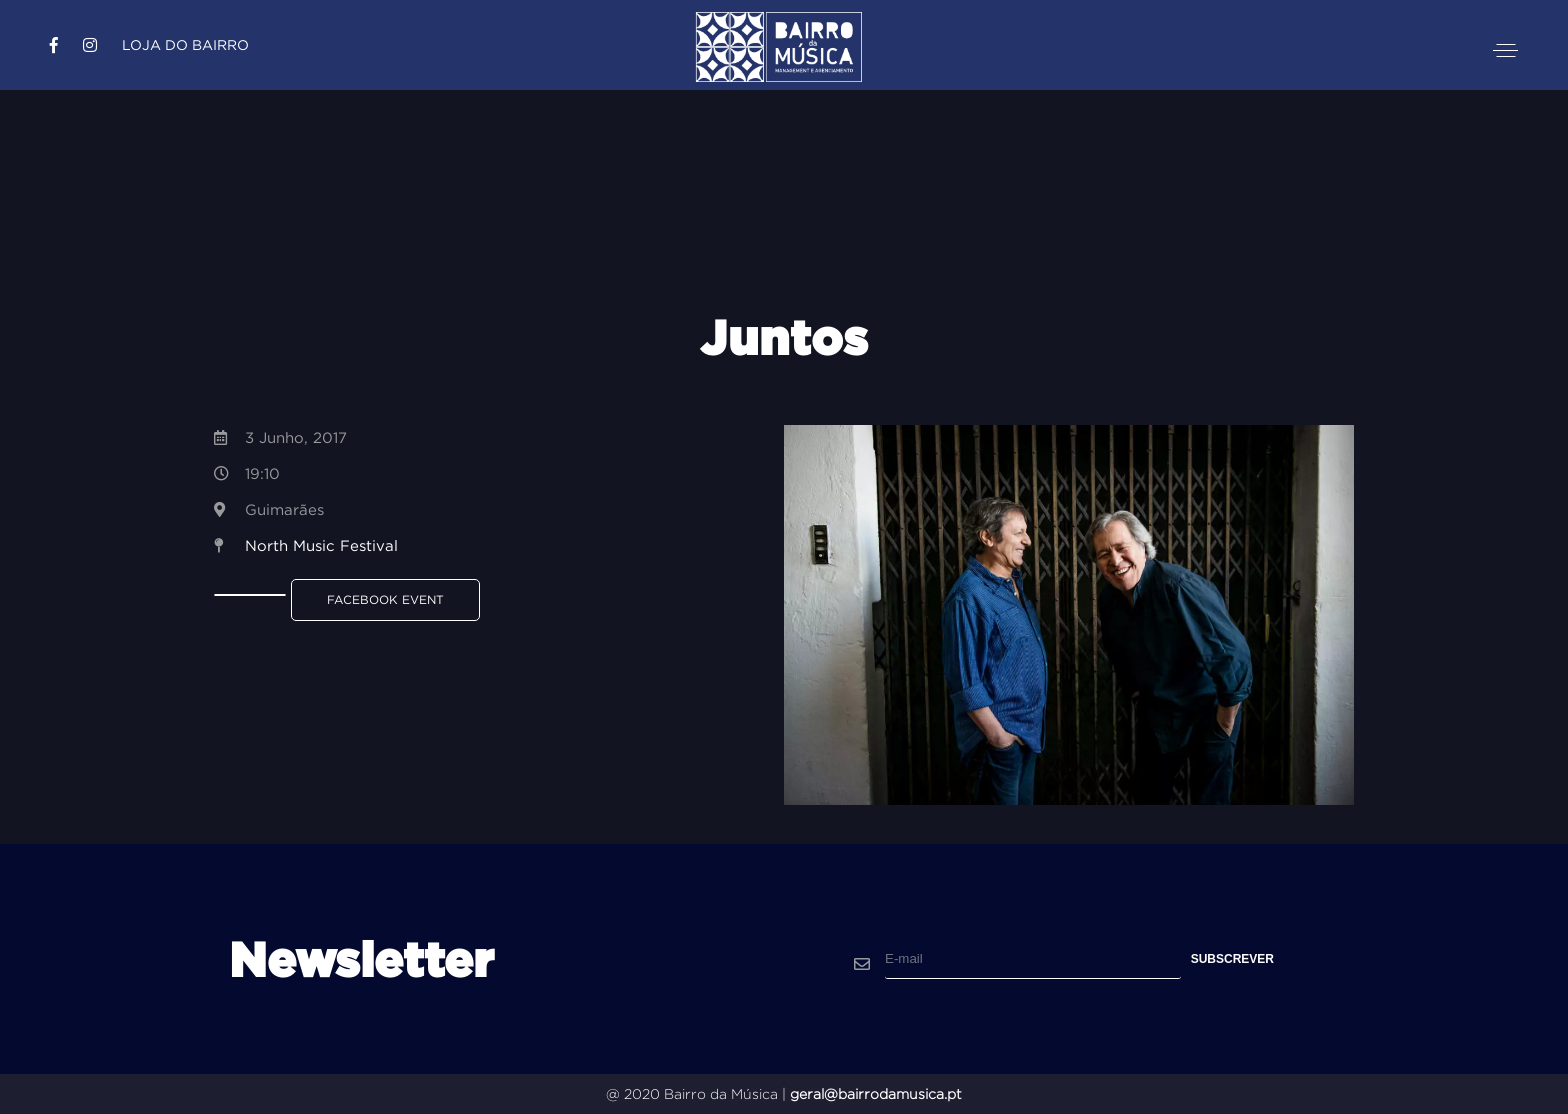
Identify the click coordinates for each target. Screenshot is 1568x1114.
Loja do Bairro (185, 45)
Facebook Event (385, 599)
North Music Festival (321, 545)
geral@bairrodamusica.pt (876, 1094)
